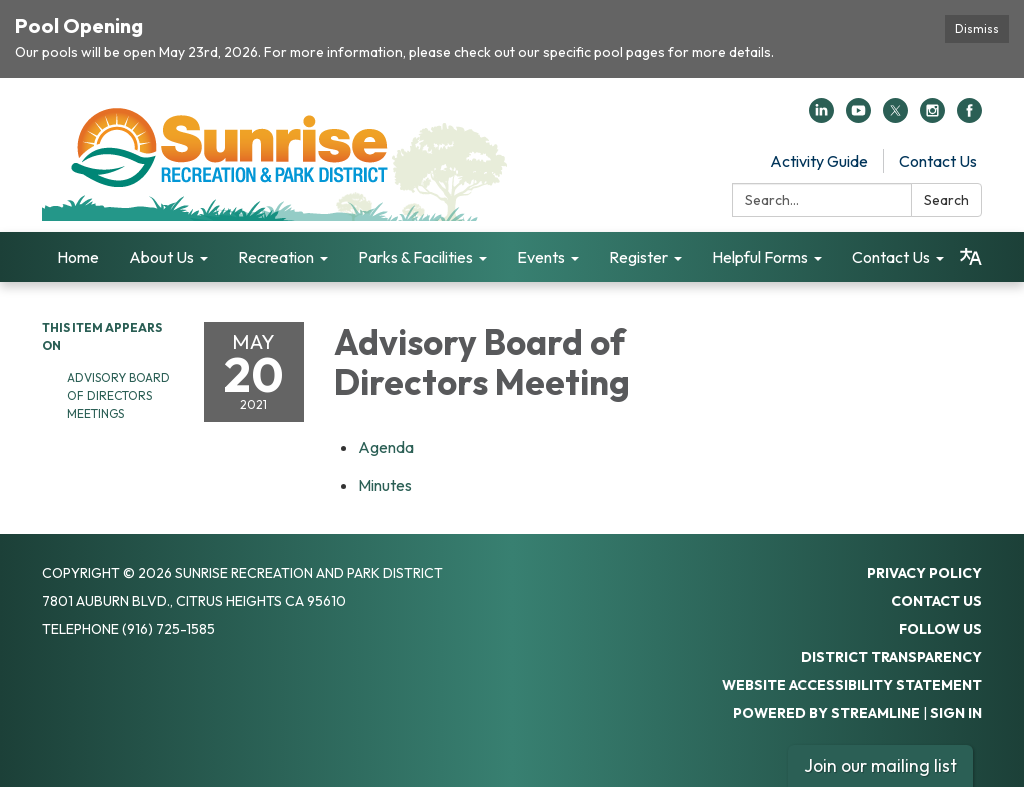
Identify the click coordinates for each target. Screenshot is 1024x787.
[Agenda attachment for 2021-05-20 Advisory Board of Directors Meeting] (386, 447)
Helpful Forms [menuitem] (760, 257)
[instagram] (932, 117)
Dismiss (977, 28)
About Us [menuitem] (161, 257)
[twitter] (895, 117)
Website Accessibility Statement (852, 685)
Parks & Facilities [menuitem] (415, 257)
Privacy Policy (924, 573)
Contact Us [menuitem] (891, 257)
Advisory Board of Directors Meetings (118, 395)
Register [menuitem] (638, 257)
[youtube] (858, 117)
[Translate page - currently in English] (971, 257)
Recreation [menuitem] (276, 257)
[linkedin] (821, 117)
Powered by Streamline (826, 713)
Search (946, 200)
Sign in (956, 713)
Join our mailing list (880, 765)
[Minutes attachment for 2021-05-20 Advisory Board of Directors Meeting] (385, 485)
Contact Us (938, 161)
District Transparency (891, 657)
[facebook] (969, 117)
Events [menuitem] (541, 257)
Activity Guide (819, 161)
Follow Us (940, 629)
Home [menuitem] (78, 257)
